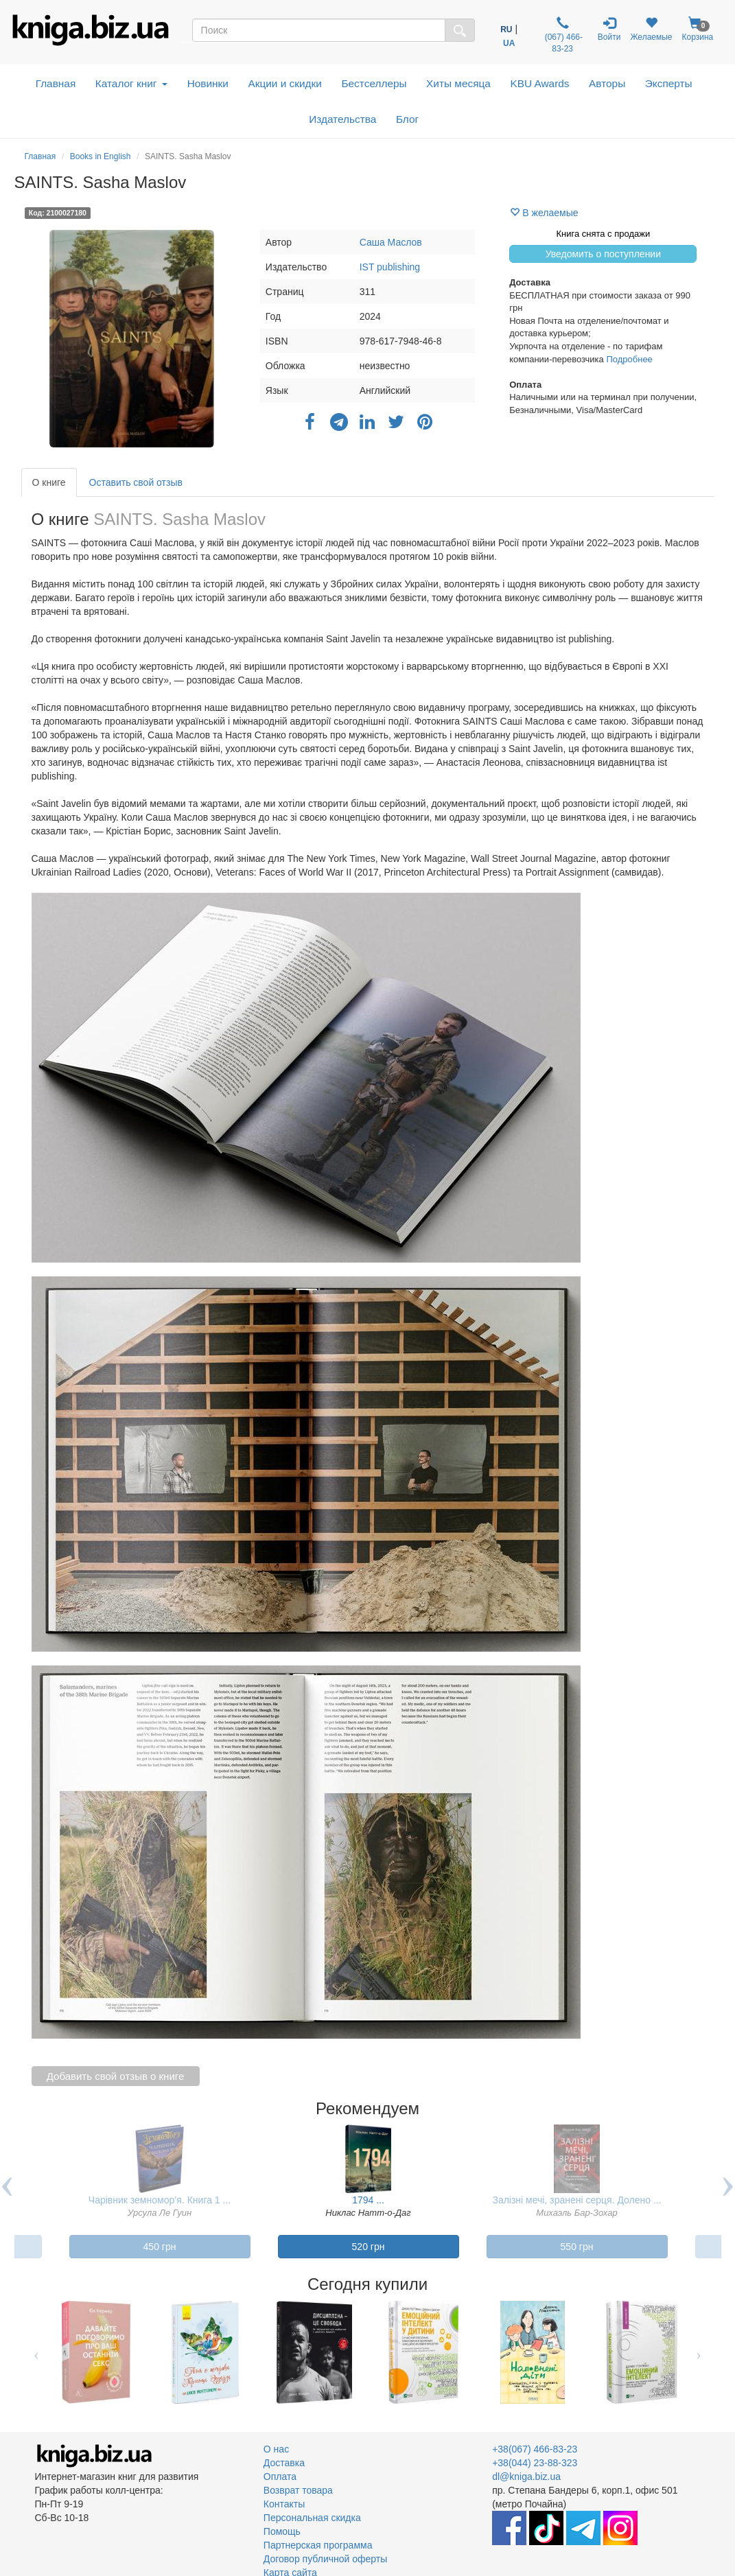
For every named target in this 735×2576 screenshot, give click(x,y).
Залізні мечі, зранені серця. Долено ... (576, 2199)
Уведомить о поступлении (603, 253)
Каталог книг (131, 83)
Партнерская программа (318, 2545)
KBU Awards (539, 83)
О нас (276, 2449)
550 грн (577, 2246)
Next (699, 2352)
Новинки (208, 83)
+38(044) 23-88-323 (534, 2462)
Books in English (100, 156)
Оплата (280, 2476)
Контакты (284, 2503)
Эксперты (668, 83)
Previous (36, 2352)
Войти (609, 29)
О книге (49, 482)
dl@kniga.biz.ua (526, 2476)
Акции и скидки (285, 83)
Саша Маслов (391, 242)
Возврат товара (298, 2490)
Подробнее (629, 359)
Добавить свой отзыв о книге (116, 2076)
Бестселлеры (373, 83)
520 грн (368, 2246)
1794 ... (368, 2199)
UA (509, 43)
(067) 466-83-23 (562, 35)
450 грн (159, 2246)
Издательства (342, 119)
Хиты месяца (458, 83)
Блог (407, 119)
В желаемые (544, 212)
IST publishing (390, 266)
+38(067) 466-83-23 (534, 2449)
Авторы (607, 83)
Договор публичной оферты (325, 2558)
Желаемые (651, 29)
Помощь (282, 2531)
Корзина (698, 29)
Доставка (284, 2462)
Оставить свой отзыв (136, 482)
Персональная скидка (312, 2517)
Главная (56, 83)
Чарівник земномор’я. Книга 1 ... (160, 2199)
